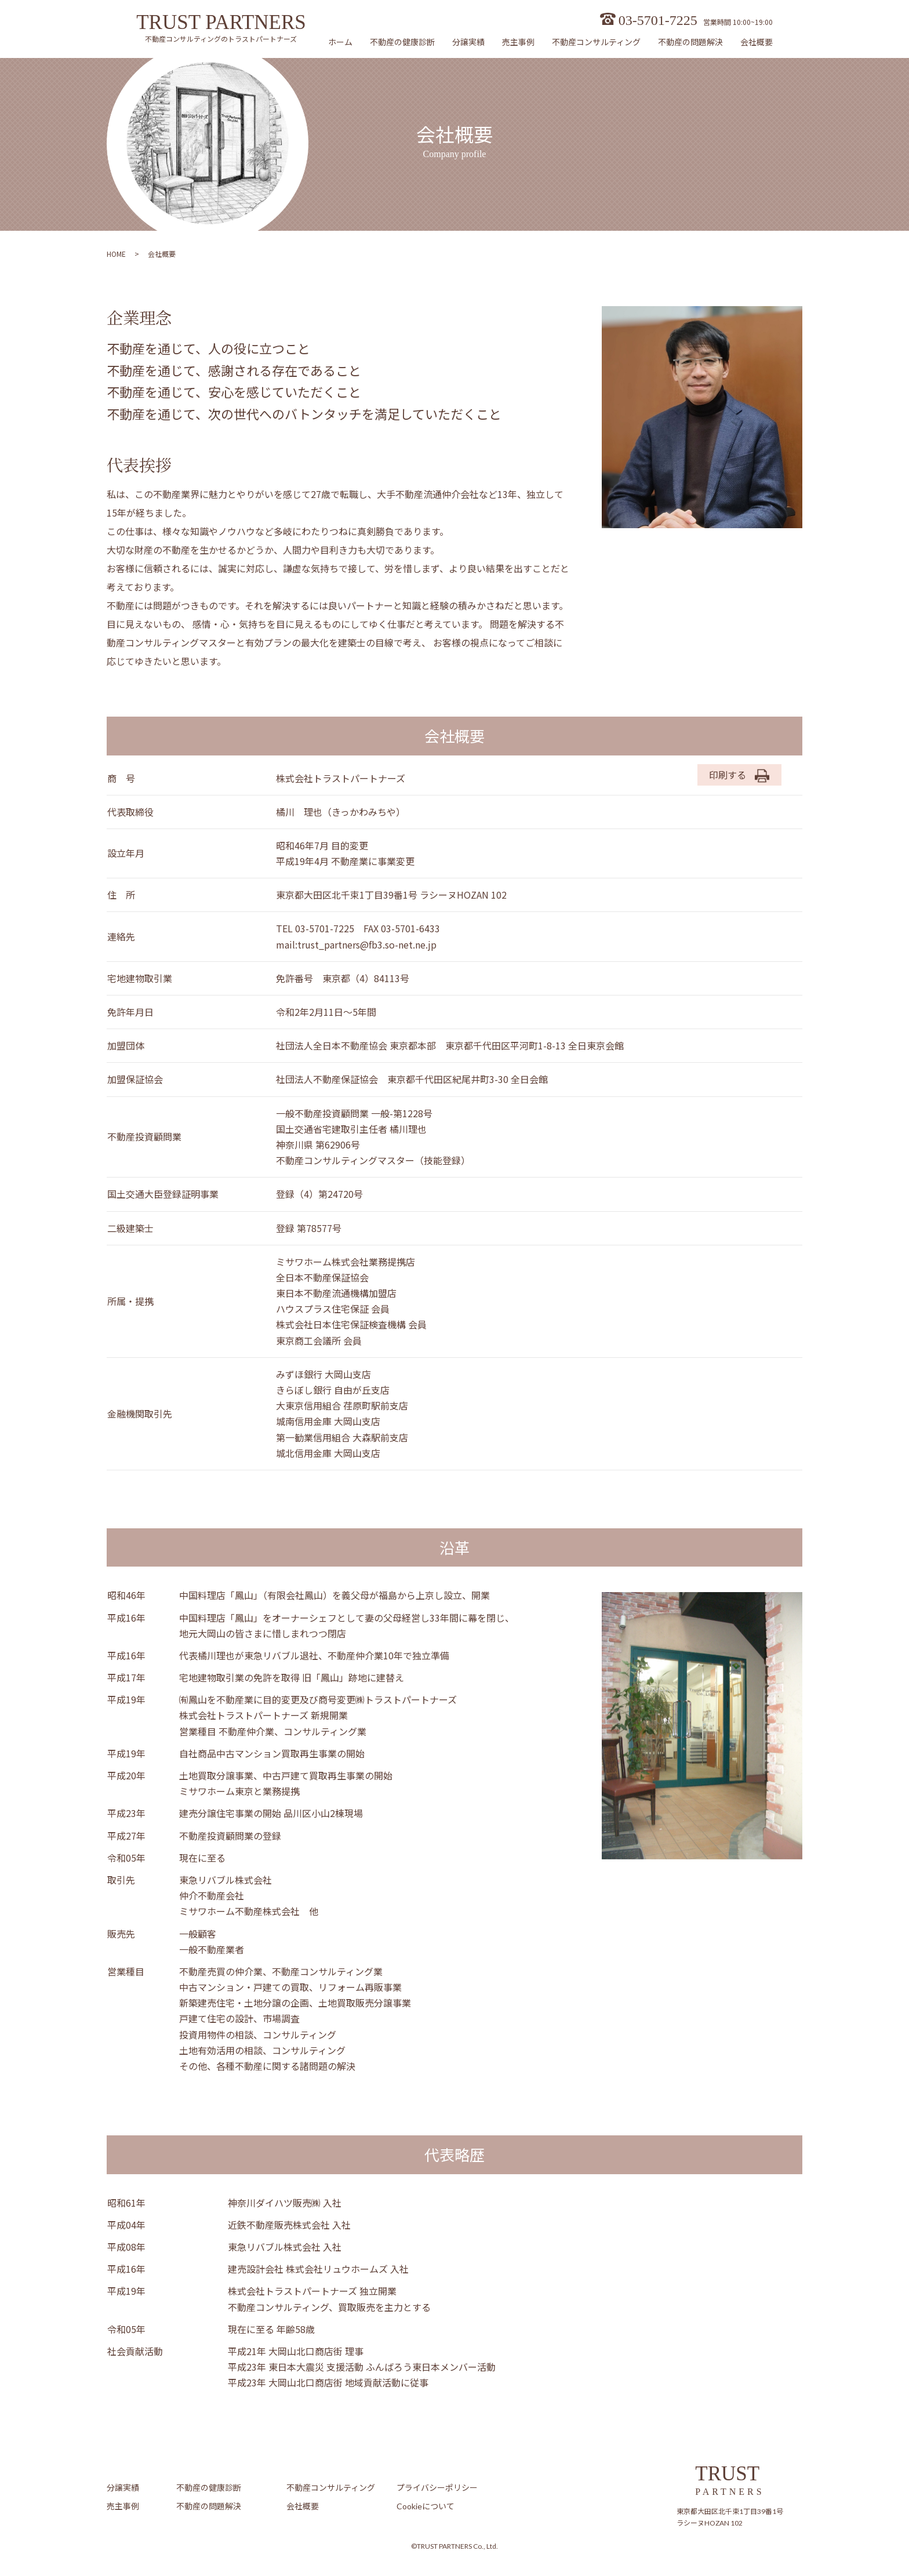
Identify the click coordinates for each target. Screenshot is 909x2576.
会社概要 (756, 42)
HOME (116, 254)
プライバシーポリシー (437, 2488)
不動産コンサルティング (596, 42)
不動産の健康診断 (402, 42)
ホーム (340, 42)
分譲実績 (468, 42)
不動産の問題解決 (690, 42)
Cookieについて (425, 2506)
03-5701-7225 (658, 20)
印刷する (739, 775)
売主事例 (518, 42)
